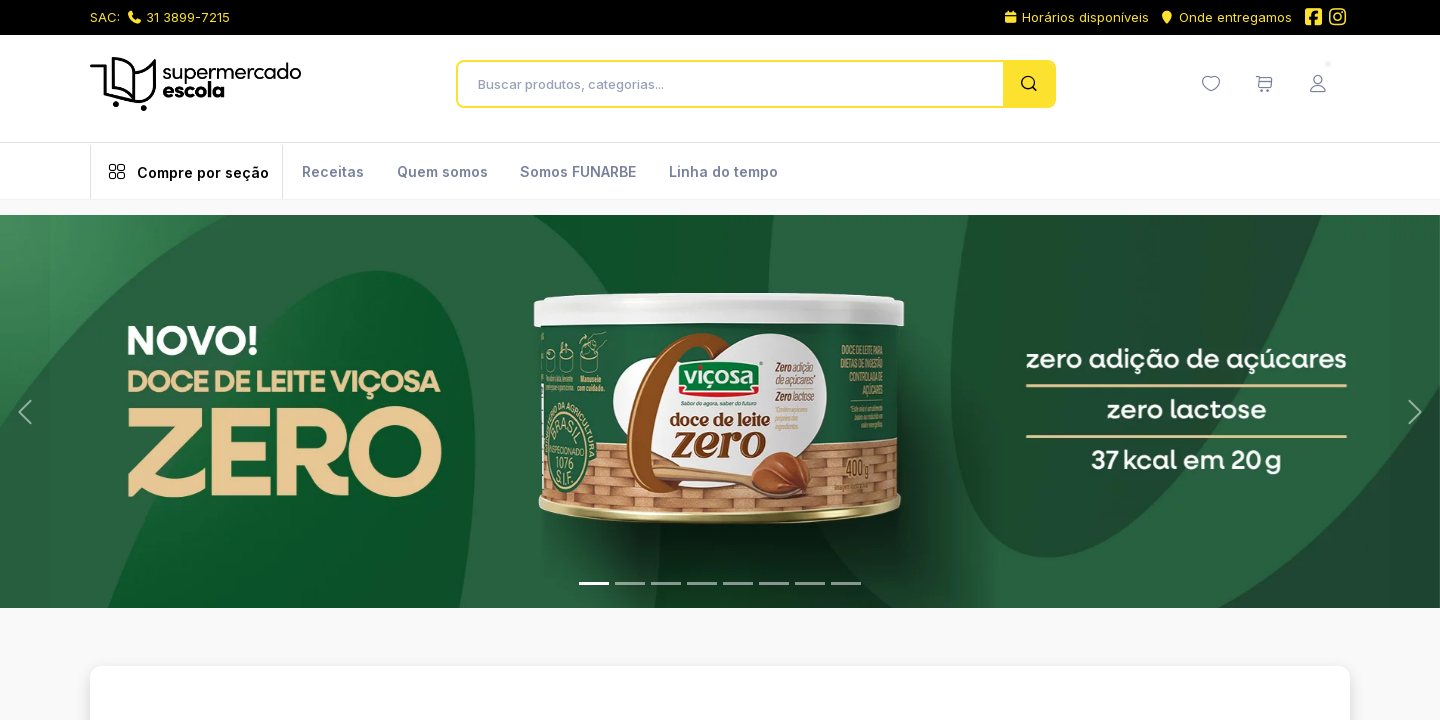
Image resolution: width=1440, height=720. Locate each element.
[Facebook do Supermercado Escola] (1313, 18)
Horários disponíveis (1076, 17)
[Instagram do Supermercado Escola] (1338, 18)
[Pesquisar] (1028, 84)
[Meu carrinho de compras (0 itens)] (1264, 84)
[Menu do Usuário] (1318, 84)
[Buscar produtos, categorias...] (735, 84)
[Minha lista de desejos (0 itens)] (1211, 84)
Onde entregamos (1225, 17)
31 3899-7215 (179, 17)
